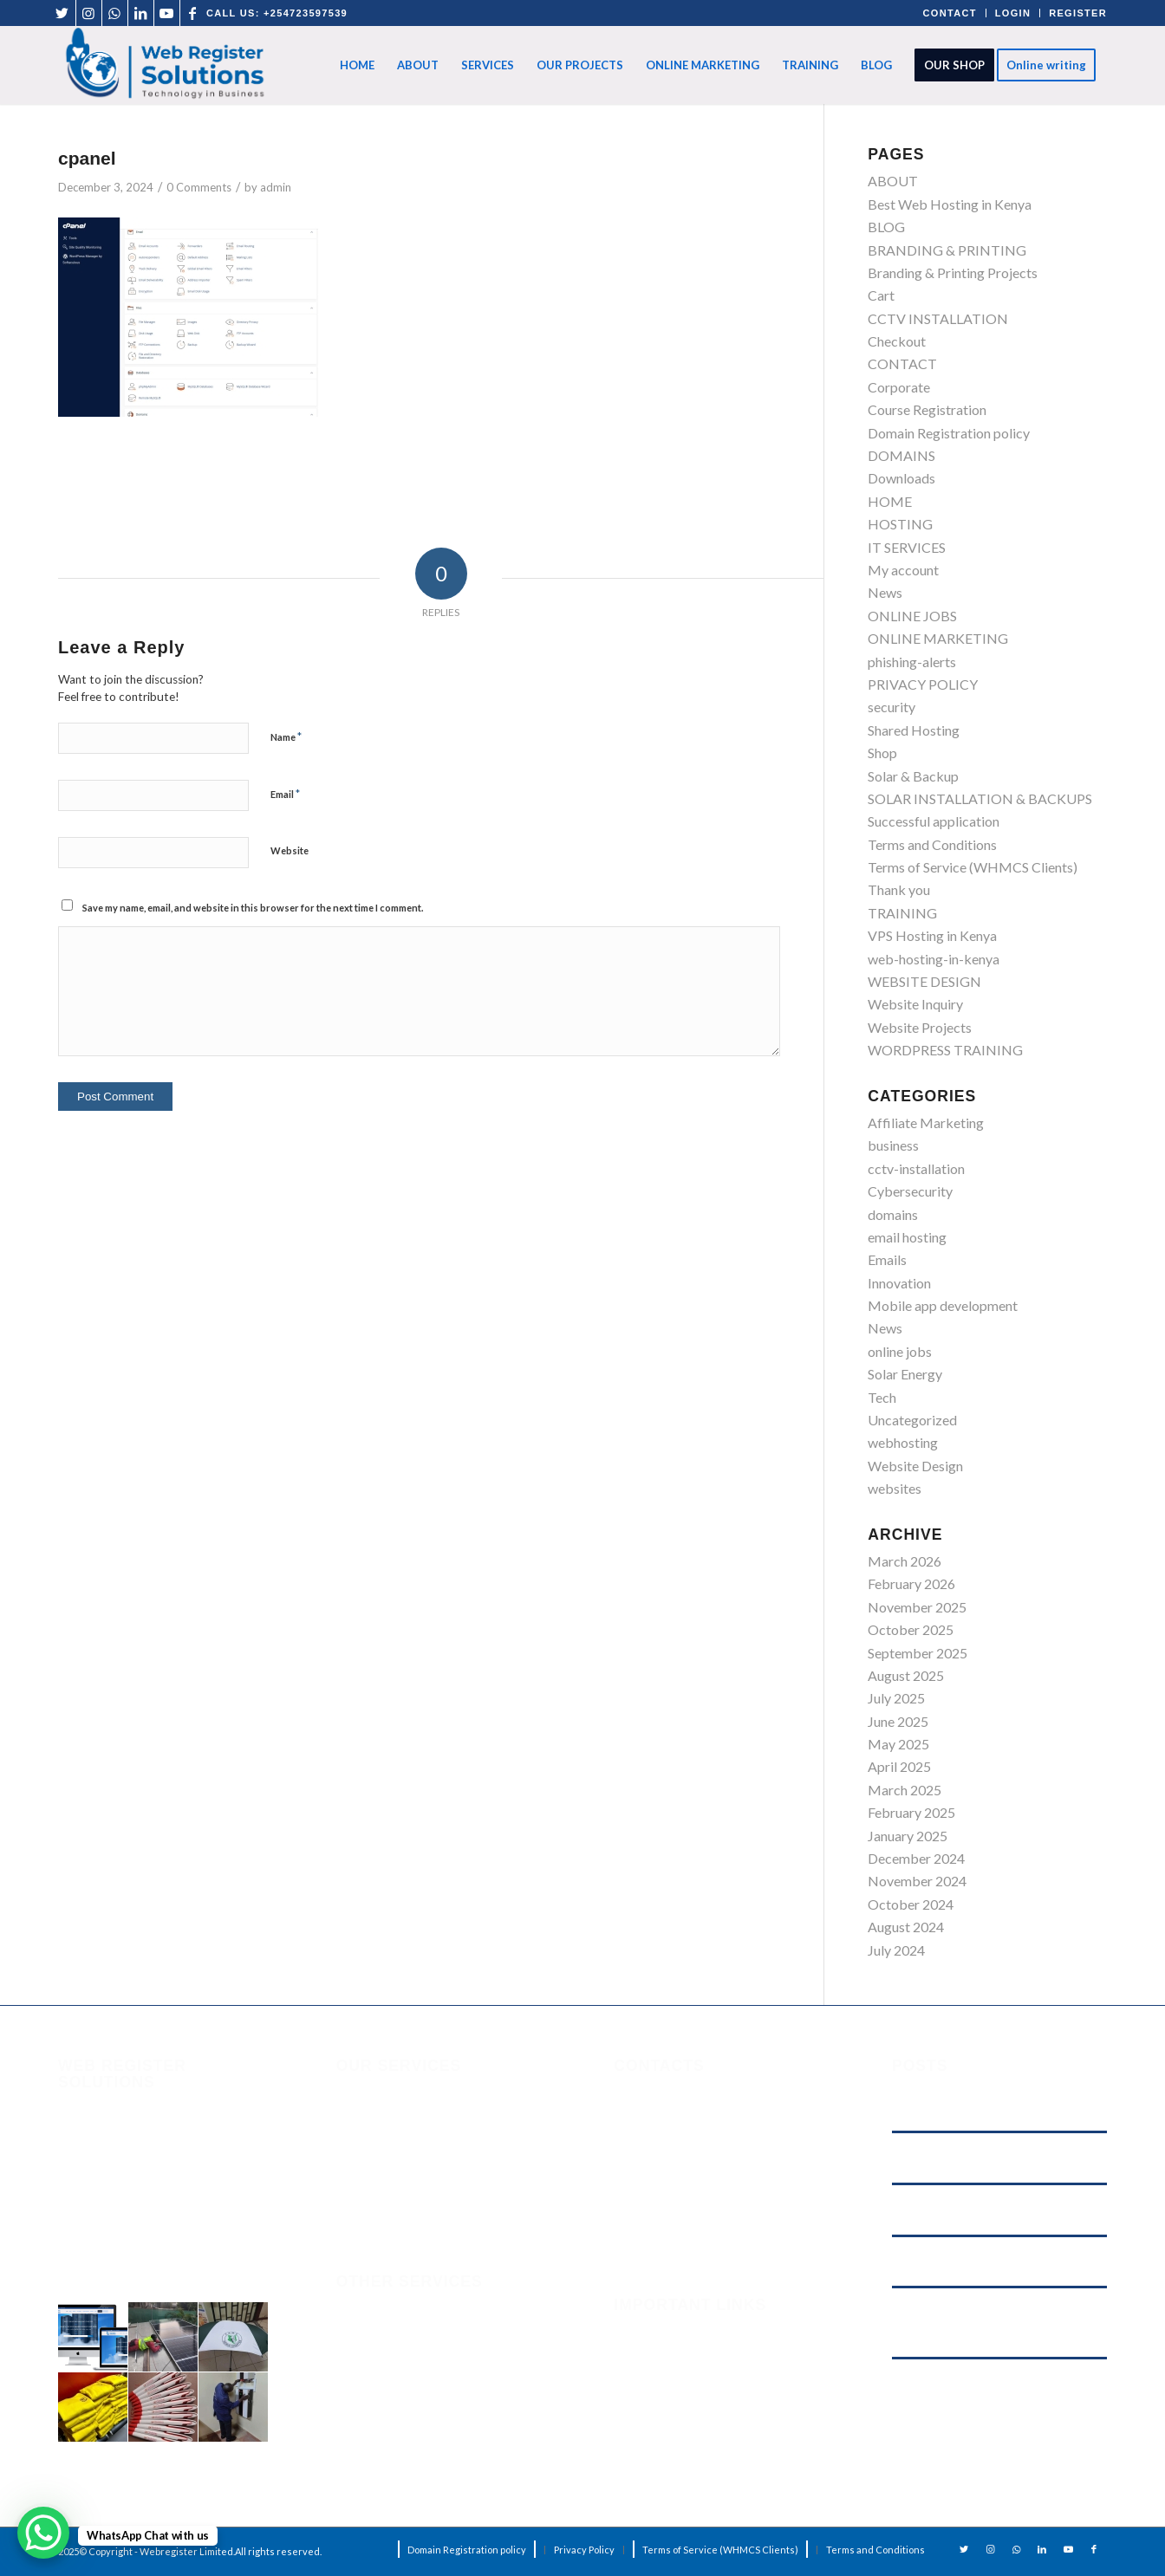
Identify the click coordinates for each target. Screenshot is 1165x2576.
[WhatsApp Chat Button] (43, 2533)
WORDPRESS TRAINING (945, 1049)
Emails (887, 1259)
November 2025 (917, 1607)
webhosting (903, 1442)
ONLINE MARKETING (938, 638)
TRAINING (902, 913)
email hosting (907, 1237)
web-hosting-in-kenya (933, 959)
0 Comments (198, 187)
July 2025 (896, 1698)
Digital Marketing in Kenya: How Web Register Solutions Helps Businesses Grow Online (992, 2393)
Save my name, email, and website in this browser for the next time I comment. (252, 907)
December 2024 (916, 1858)
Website (289, 850)
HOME (890, 501)
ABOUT (893, 180)
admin (275, 187)
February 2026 (911, 1583)
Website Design (915, 1465)
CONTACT (950, 13)
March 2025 (904, 1789)
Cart (881, 295)
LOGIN (1013, 13)
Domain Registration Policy (695, 2445)
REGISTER (1078, 13)
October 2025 (910, 1629)
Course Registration (927, 409)
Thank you (899, 889)
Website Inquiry (915, 1004)
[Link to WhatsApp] (114, 13)
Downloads (901, 478)
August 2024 (906, 1926)
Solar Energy (905, 1374)
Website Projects (920, 1027)
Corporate (899, 387)
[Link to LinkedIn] (140, 13)
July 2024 (896, 1950)
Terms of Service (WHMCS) (696, 2377)
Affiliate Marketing (926, 1122)
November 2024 (917, 1880)
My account (903, 569)
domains (893, 1214)
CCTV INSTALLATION (938, 318)
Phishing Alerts (658, 2354)
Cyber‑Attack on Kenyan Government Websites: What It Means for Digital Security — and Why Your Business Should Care (997, 2322)
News (885, 592)
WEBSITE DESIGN (924, 981)
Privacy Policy (656, 2423)
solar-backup (376, 2382)
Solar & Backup (913, 776)
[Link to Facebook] (193, 13)
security (891, 706)
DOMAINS (901, 455)
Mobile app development (943, 1305)
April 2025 (899, 1766)
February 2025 (911, 1812)
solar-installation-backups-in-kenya (443, 2347)
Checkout (897, 341)
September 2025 (917, 1653)
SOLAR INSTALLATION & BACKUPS (980, 798)
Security (638, 2332)
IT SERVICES (907, 547)
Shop (882, 752)
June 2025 (898, 1721)
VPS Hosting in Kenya (932, 935)
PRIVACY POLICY (923, 684)
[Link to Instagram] (88, 13)
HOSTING (900, 524)
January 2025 (907, 1835)
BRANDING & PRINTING (947, 250)
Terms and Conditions (932, 844)
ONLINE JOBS (912, 615)
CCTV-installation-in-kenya (418, 2417)
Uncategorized (912, 1419)
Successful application (933, 821)
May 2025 (898, 1744)
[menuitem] (357, 65)
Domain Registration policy (949, 433)
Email (285, 794)
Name (286, 736)
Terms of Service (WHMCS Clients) (972, 867)
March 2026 (904, 1561)
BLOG (886, 226)
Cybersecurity (910, 1191)
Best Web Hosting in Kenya (950, 204)
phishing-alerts (912, 661)
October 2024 (910, 1904)
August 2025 (906, 1675)
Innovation (899, 1283)
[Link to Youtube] (166, 13)
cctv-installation (916, 1168)
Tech (882, 1397)
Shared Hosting (914, 730)
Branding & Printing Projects (953, 272)
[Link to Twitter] (62, 13)
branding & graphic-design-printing (441, 2313)
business (893, 1145)
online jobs (900, 1351)
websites (894, 1488)
